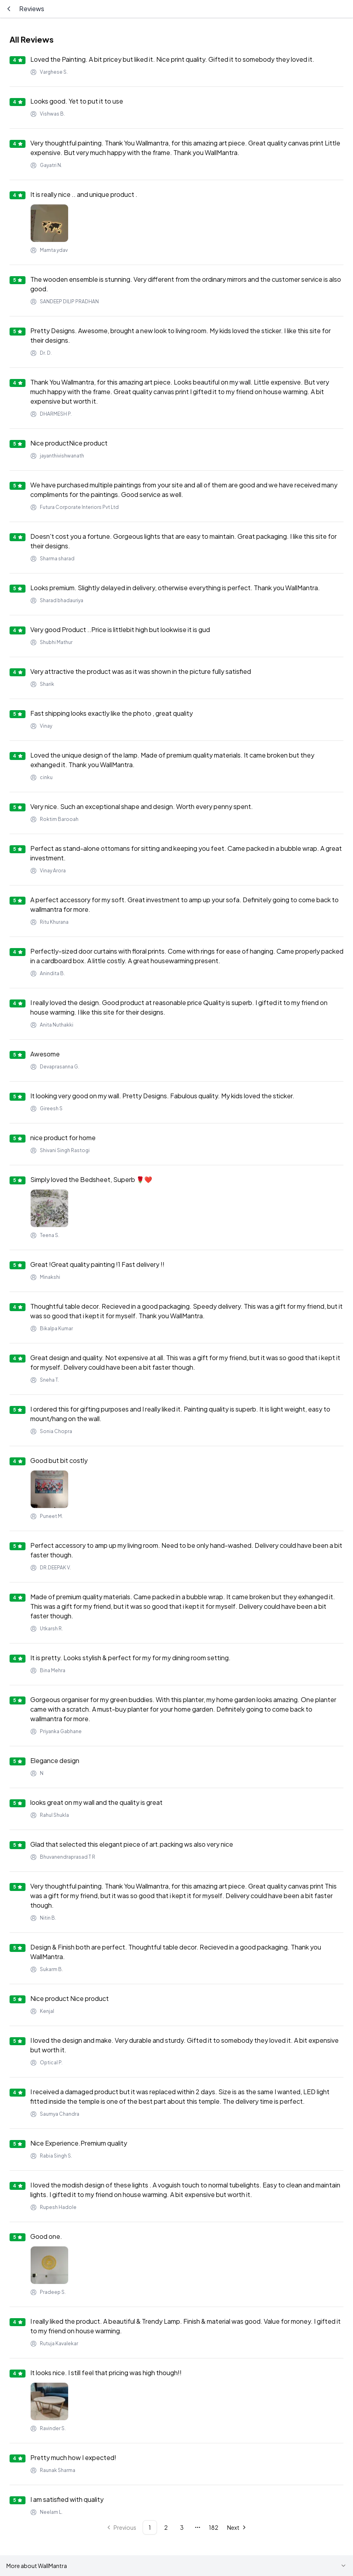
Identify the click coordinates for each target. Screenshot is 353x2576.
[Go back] (9, 9)
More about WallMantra (176, 2565)
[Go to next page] (237, 2527)
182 (213, 2527)
